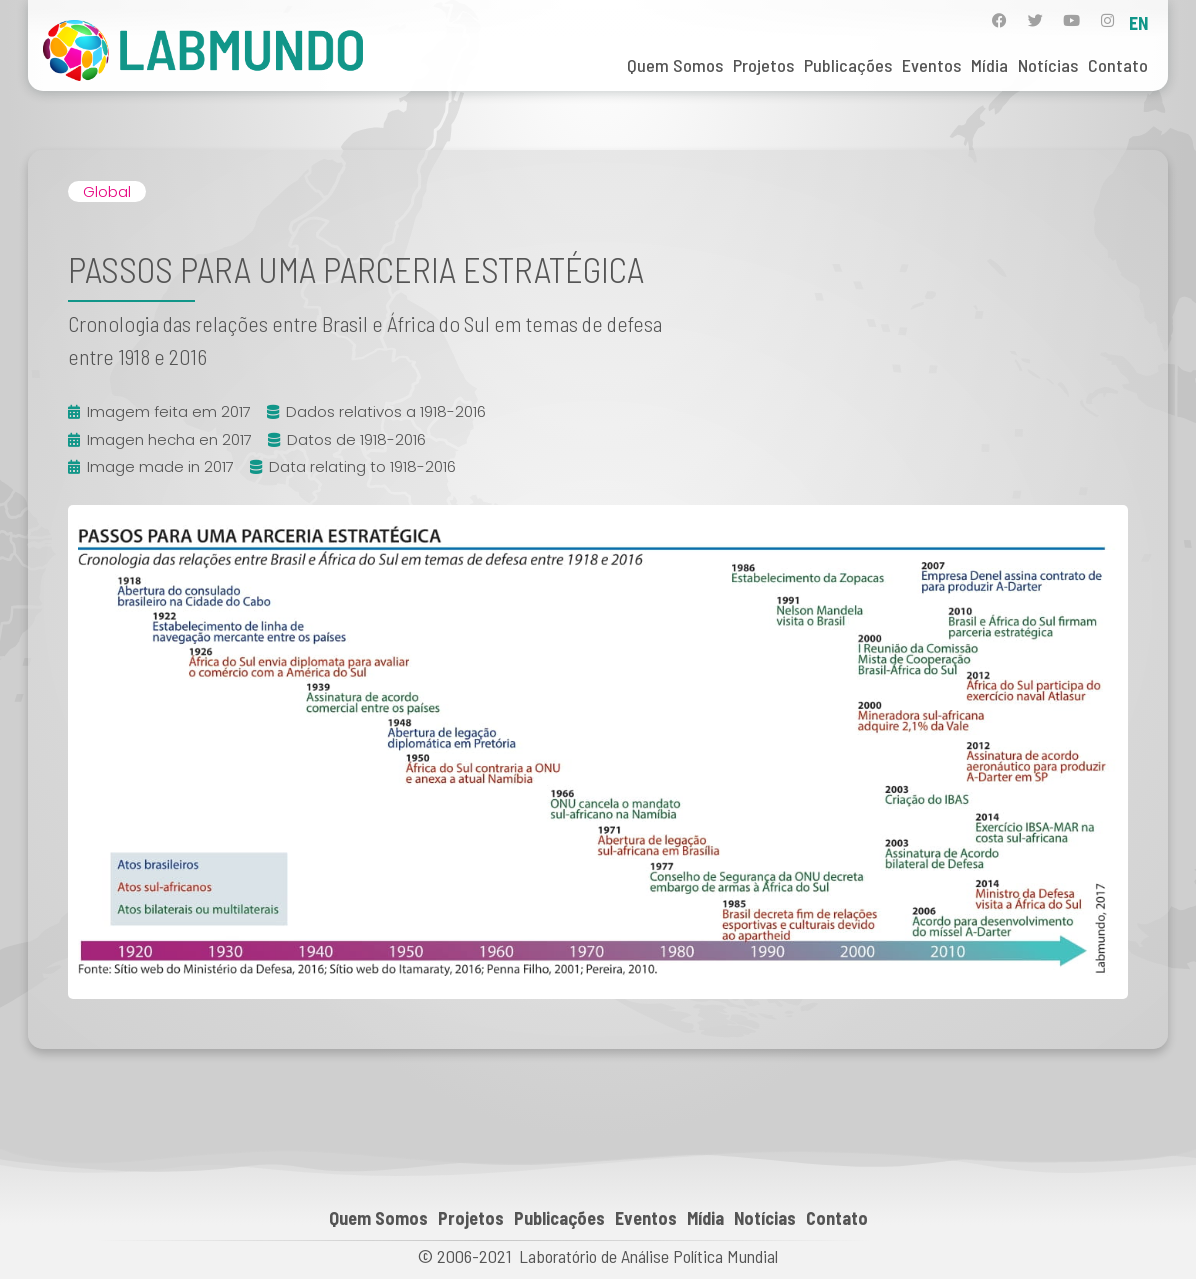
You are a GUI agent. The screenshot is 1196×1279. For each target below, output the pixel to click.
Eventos (931, 65)
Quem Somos (675, 65)
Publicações (848, 65)
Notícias (1048, 65)
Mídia (989, 65)
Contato (1118, 65)
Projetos (763, 65)
